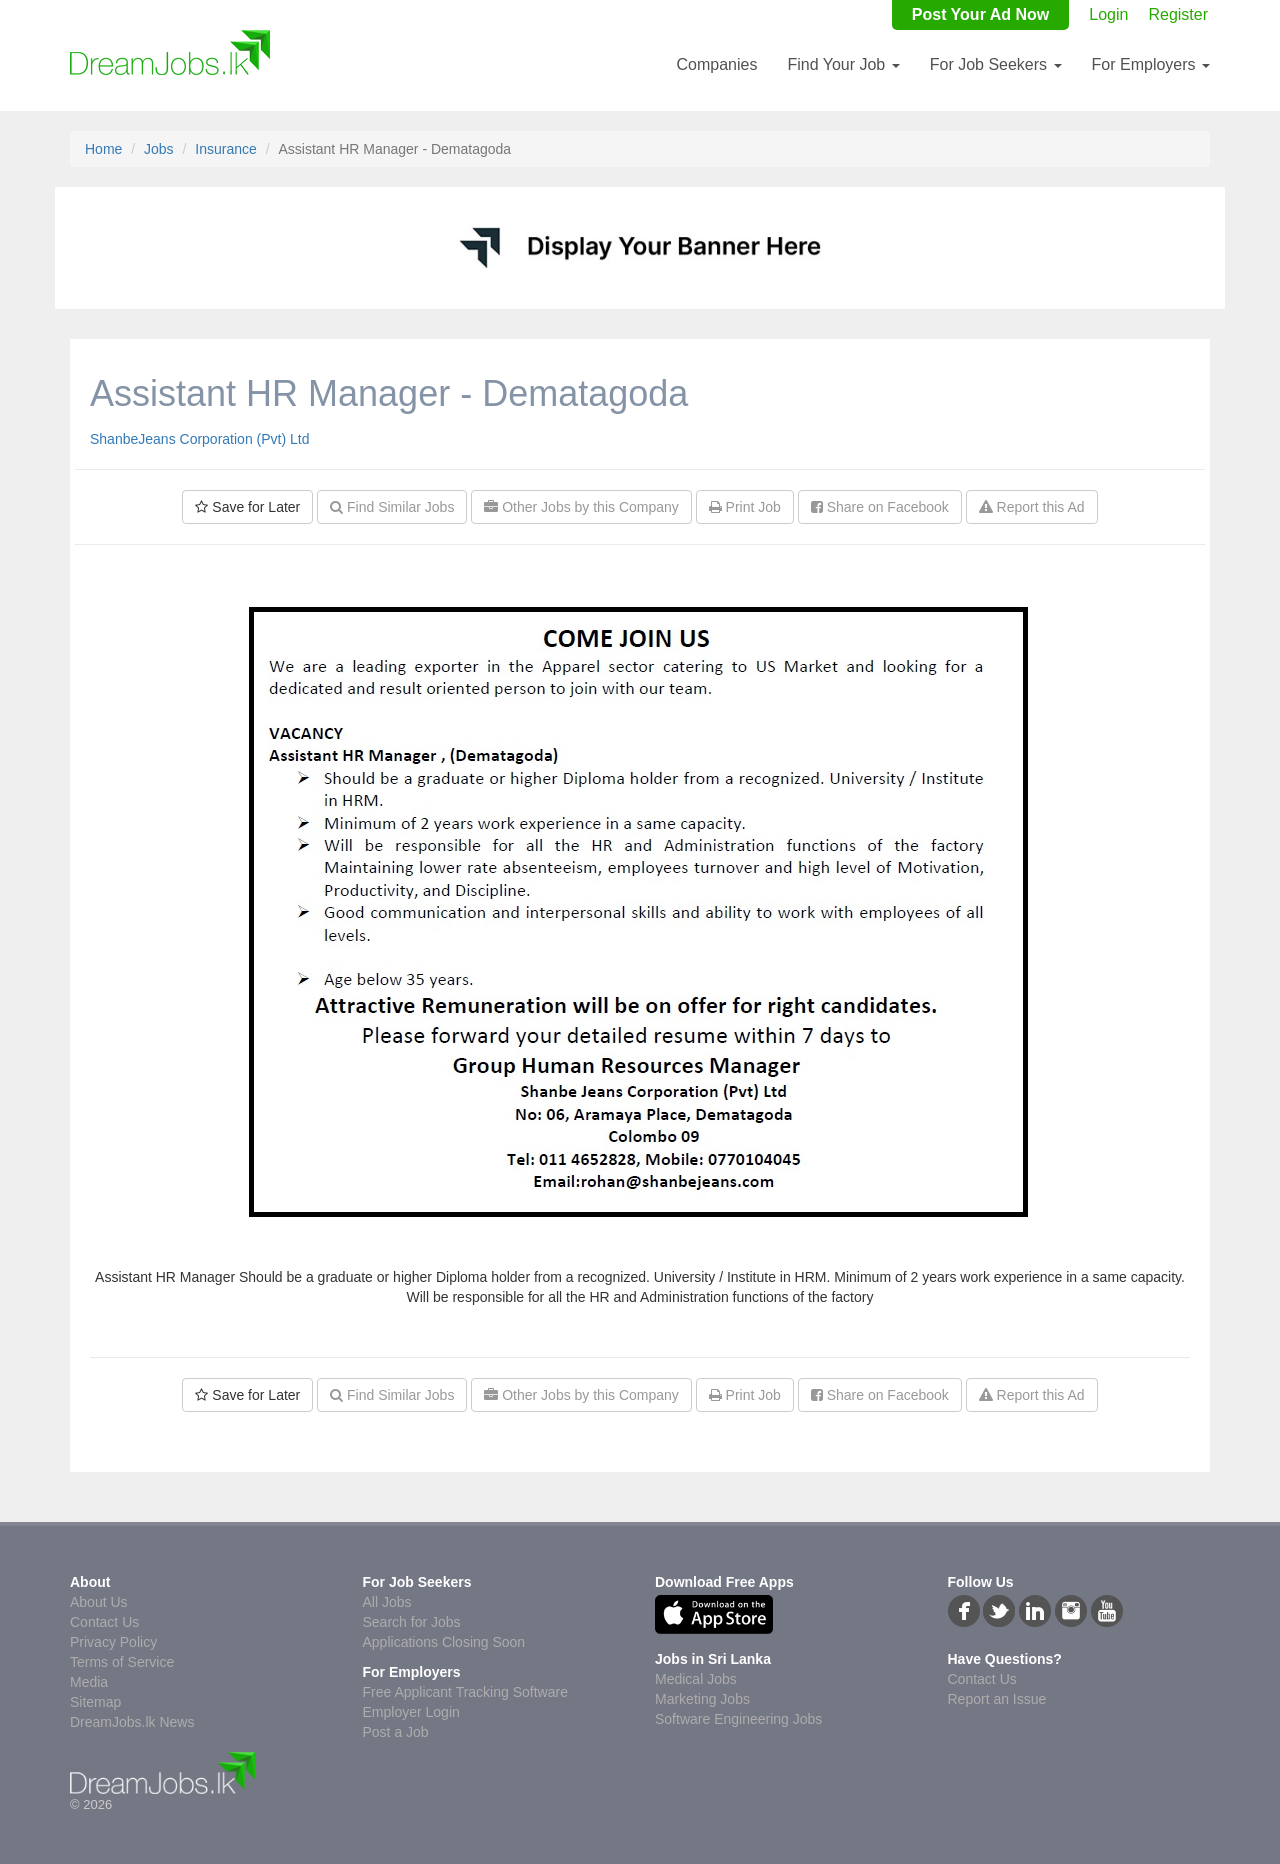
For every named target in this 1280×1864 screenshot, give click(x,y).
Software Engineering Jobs (738, 1719)
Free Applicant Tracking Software (465, 1692)
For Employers (1151, 64)
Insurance (225, 149)
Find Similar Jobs (392, 507)
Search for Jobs (412, 1622)
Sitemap (95, 1702)
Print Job (745, 507)
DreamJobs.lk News (132, 1722)
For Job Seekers (996, 64)
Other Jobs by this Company (581, 507)
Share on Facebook (880, 507)
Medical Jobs (696, 1679)
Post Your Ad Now (980, 14)
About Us (99, 1602)
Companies (716, 64)
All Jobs (387, 1602)
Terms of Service (122, 1662)
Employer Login (411, 1712)
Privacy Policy (113, 1642)
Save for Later (247, 507)
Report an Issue (997, 1699)
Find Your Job (843, 64)
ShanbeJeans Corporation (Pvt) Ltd (199, 439)
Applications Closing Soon (444, 1642)
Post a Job (396, 1732)
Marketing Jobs (702, 1699)
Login (1108, 14)
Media (89, 1682)
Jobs (159, 149)
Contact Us (104, 1622)
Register (1178, 14)
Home (103, 149)
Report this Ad (1032, 507)
